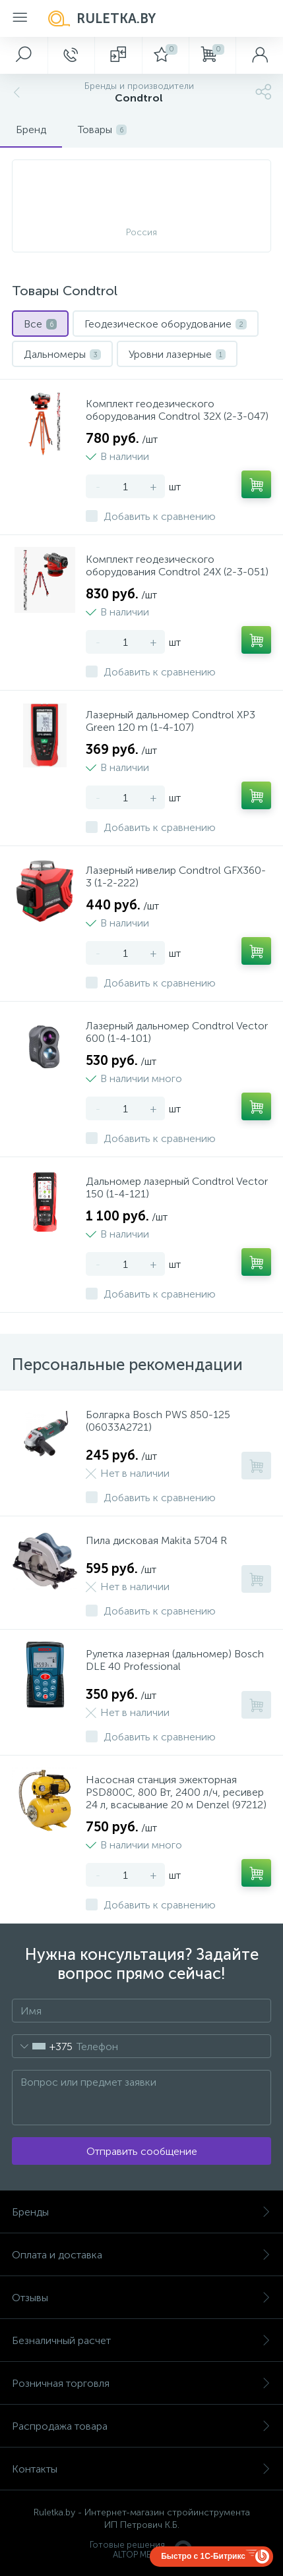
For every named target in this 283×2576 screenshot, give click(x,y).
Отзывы (141, 2297)
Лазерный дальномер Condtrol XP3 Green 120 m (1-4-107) (170, 720)
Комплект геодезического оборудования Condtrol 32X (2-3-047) (177, 409)
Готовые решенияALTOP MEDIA (142, 2549)
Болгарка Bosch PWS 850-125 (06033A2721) (158, 1420)
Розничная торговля (141, 2383)
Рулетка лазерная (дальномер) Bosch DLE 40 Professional (175, 1660)
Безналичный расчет (141, 2340)
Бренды (141, 2212)
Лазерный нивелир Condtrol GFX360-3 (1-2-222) (176, 876)
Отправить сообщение (141, 2151)
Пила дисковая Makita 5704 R (156, 1540)
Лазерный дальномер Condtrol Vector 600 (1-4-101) (177, 1032)
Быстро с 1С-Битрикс (203, 2556)
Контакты (141, 2469)
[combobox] (43, 2046)
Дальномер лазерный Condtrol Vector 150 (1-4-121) (177, 1187)
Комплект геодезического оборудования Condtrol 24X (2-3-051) (177, 565)
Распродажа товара (141, 2426)
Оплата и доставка (141, 2254)
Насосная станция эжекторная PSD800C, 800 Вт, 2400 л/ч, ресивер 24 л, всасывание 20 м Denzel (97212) (176, 1792)
